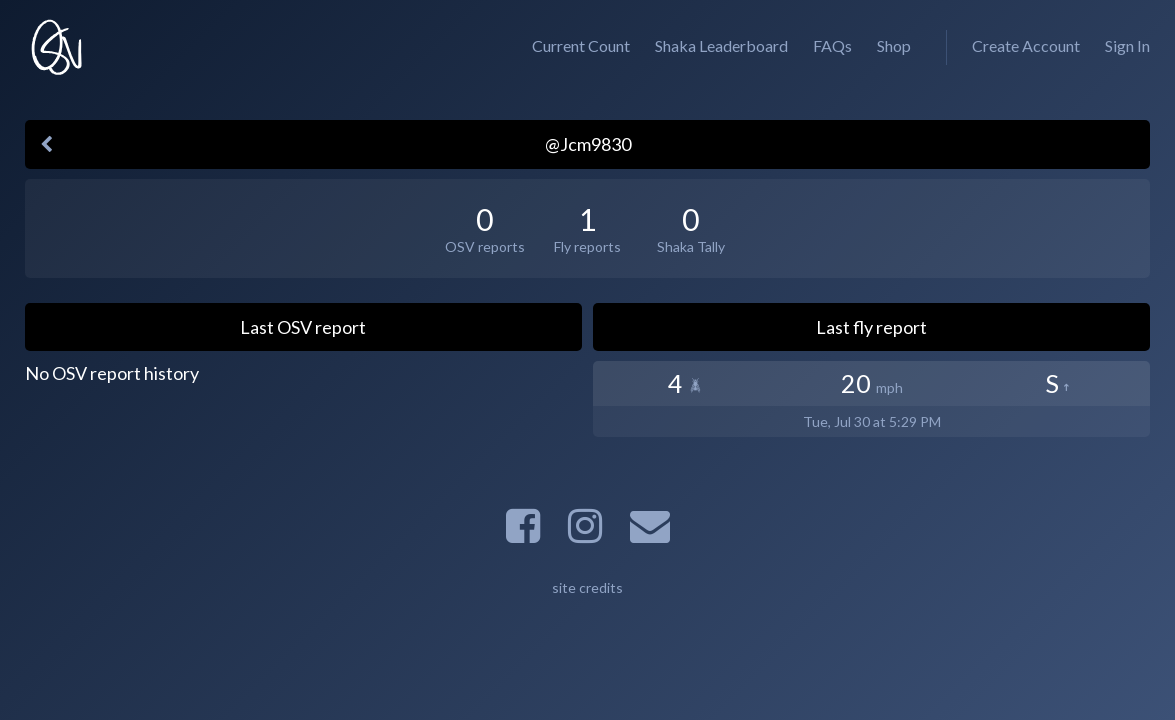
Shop (894, 45)
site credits (587, 587)
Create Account (1026, 45)
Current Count (581, 45)
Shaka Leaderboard (721, 45)
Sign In (1127, 45)
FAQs (832, 45)
